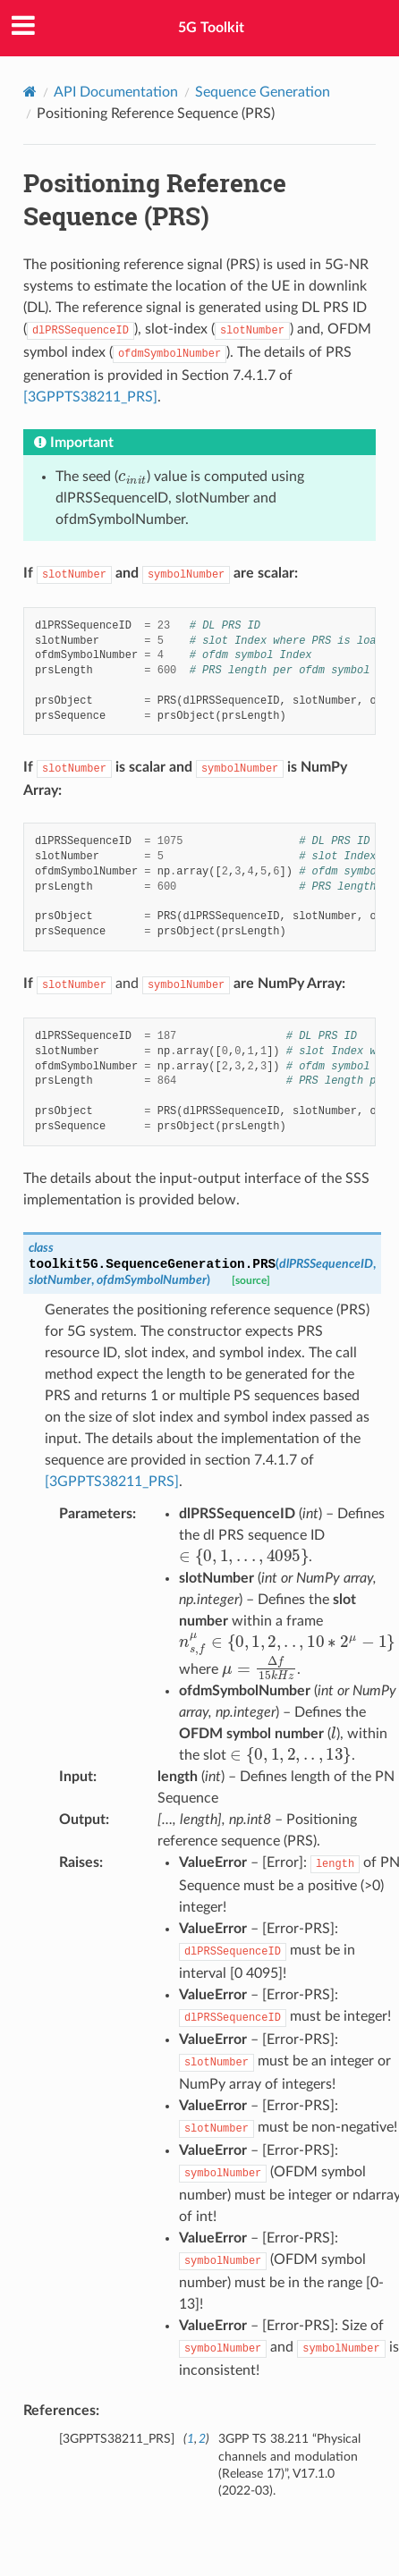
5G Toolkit (211, 28)
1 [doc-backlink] (190, 2438)
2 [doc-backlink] (202, 2438)
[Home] (30, 91)
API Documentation (116, 92)
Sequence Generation (262, 92)
